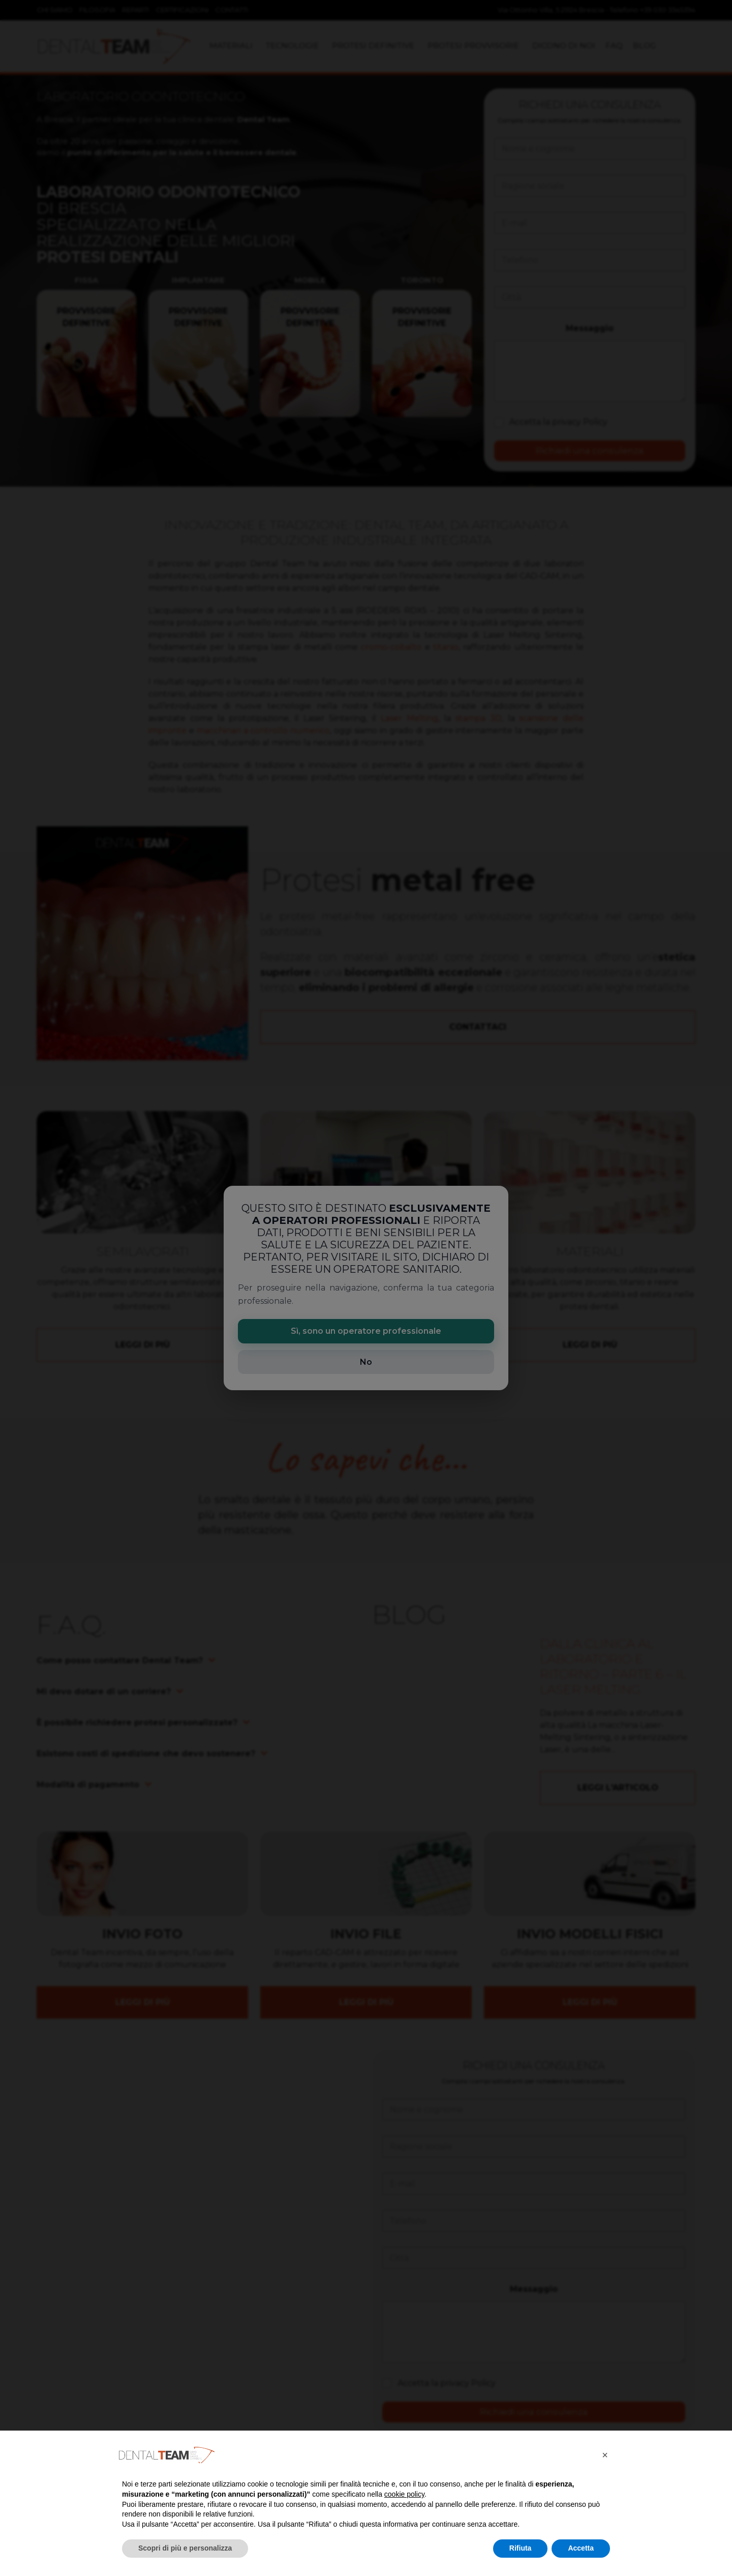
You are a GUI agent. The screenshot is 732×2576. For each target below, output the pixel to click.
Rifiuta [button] (520, 2548)
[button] (605, 2455)
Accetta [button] (581, 2548)
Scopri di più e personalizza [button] (185, 2548)
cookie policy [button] (404, 2494)
